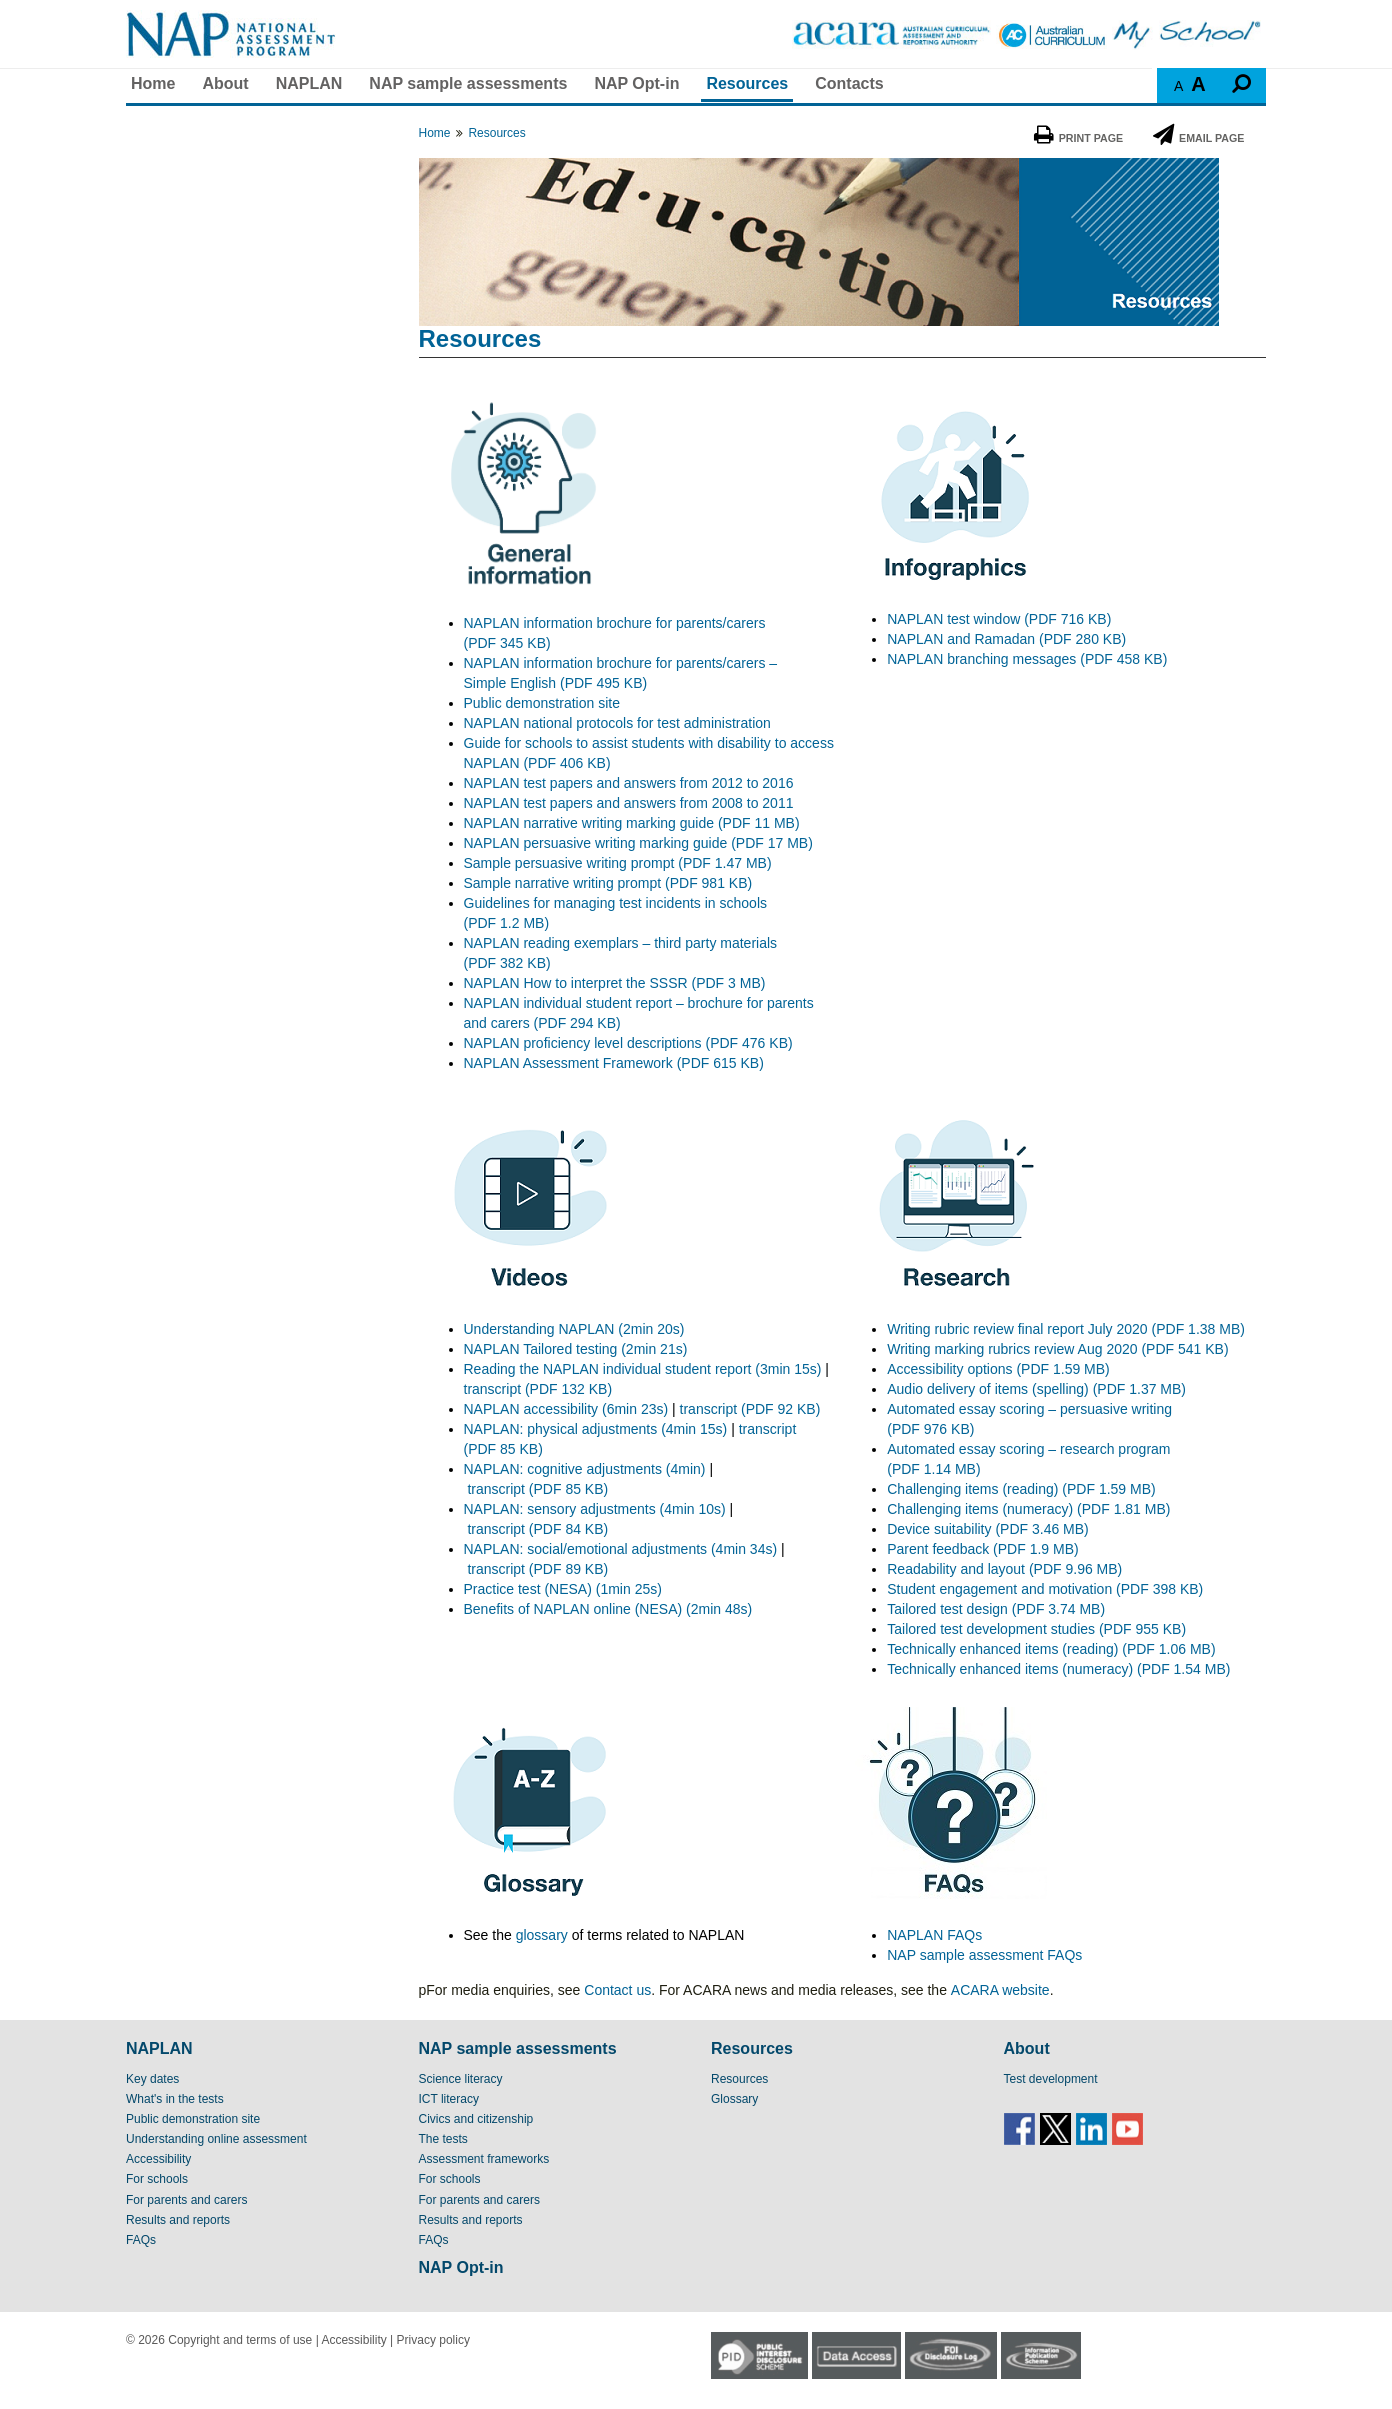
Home (153, 83)
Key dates (152, 2079)
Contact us (617, 1990)
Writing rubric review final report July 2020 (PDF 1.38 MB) (1068, 1329)
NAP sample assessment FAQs (984, 1955)
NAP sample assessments (468, 83)
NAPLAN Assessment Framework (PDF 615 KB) (614, 1063)
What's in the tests (175, 2099)
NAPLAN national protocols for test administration (617, 723)
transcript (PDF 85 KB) (537, 1489)
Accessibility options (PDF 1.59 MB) (998, 1369)
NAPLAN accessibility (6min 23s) (566, 1409)
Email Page (1198, 138)
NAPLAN (309, 83)
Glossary (734, 2099)
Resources (747, 83)
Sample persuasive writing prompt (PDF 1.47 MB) (618, 863)
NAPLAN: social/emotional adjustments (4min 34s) (621, 1549)
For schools (157, 2179)
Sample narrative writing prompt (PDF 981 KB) (608, 883)
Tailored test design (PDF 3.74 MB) (996, 1609)
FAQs (141, 2240)
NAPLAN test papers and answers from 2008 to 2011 (629, 803)
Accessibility (158, 2159)
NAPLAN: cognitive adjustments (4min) (585, 1469)
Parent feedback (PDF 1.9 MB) (982, 1549)
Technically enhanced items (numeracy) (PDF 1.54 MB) (1058, 1669)
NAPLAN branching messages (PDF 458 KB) (1027, 659)
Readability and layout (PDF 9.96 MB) (1004, 1569)
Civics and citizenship (476, 2119)
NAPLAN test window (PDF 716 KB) (999, 619)
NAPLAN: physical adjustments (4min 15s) (596, 1429)
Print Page (1078, 138)
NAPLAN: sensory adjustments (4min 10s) (595, 1509)
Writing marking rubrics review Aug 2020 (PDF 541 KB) (1057, 1349)
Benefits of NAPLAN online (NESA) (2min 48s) (608, 1609)
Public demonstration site (542, 703)
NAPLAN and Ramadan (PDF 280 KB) (1006, 639)
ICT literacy (449, 2099)
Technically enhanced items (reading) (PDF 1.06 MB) (1051, 1649)
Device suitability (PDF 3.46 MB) (988, 1529)
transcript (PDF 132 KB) (538, 1389)
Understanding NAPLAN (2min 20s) (574, 1329)
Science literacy (461, 2079)
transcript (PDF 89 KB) (537, 1569)
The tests (443, 2139)
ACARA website (1000, 1990)
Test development (1051, 2079)
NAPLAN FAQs (934, 1935)
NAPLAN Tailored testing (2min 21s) (576, 1349)
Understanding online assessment (216, 2139)
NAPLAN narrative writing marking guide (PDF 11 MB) (632, 823)
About (225, 83)
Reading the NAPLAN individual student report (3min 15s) (643, 1369)
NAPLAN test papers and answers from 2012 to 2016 (629, 783)
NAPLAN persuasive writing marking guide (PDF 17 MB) (638, 843)
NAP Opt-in (636, 83)
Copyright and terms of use (240, 2340)
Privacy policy (433, 2340)
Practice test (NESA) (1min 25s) (563, 1589)
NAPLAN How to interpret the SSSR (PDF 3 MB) (615, 983)
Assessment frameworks (484, 2159)
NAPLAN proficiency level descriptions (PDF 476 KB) (628, 1043)
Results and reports (178, 2220)
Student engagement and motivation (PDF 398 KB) (1045, 1589)
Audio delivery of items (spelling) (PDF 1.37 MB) (1036, 1389)
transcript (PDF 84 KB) (537, 1529)
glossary (542, 1935)
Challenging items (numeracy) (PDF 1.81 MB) (1028, 1509)
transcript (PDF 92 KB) (750, 1409)
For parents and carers (186, 2200)
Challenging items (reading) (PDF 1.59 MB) (1021, 1489)
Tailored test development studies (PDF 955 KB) (1036, 1629)
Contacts (849, 83)
